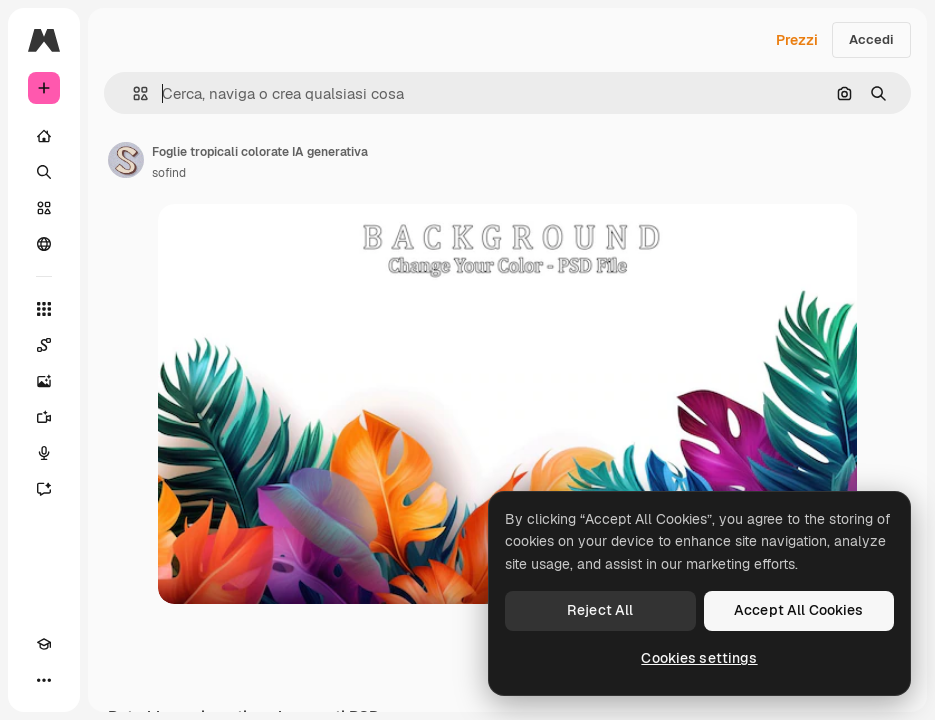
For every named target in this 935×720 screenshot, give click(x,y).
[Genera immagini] (44, 381)
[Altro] (44, 680)
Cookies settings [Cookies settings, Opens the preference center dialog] (699, 658)
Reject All (600, 610)
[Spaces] (44, 345)
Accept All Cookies (799, 610)
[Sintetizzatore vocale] (44, 453)
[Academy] (44, 644)
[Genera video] (44, 417)
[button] (132, 93)
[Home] (44, 136)
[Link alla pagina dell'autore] (126, 160)
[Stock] (44, 208)
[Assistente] (44, 489)
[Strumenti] (44, 309)
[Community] (44, 244)
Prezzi (797, 40)
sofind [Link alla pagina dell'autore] (169, 173)
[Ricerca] (44, 172)
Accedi (871, 39)
